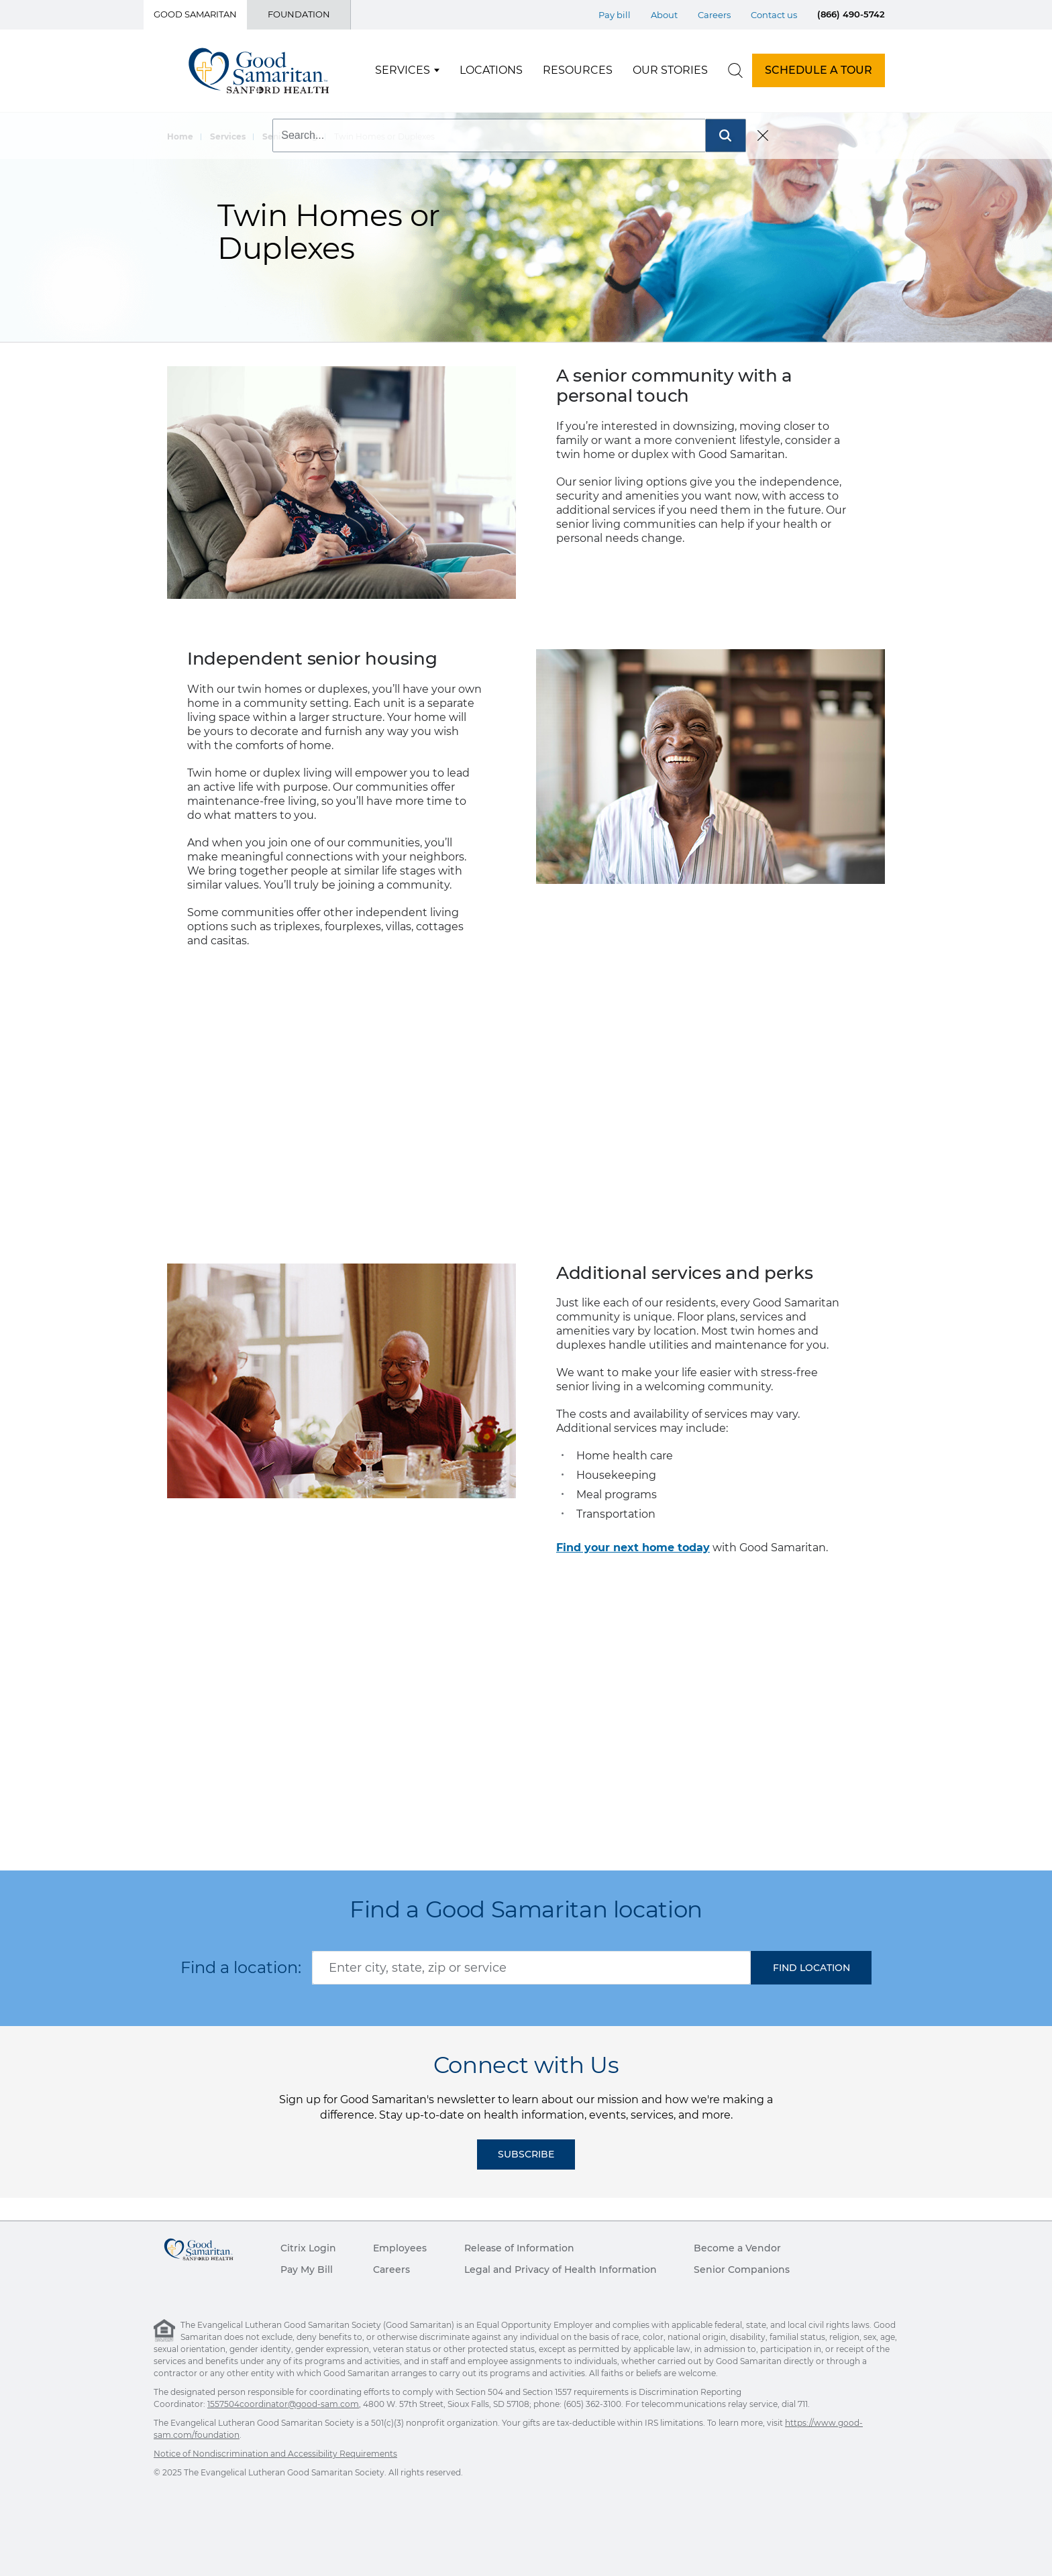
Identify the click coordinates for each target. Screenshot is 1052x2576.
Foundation (299, 14)
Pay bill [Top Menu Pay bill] (614, 14)
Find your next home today (633, 1547)
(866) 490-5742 (851, 14)
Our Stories (670, 70)
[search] (735, 70)
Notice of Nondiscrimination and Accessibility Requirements (275, 2454)
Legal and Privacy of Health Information (560, 2269)
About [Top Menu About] (664, 14)
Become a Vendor (737, 2248)
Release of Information (519, 2248)
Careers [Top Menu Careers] (714, 14)
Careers (391, 2269)
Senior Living (289, 136)
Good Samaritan (195, 14)
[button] (811, 1967)
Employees (400, 2248)
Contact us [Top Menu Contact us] (774, 14)
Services (402, 70)
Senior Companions (742, 2269)
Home (180, 136)
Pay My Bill (306, 2269)
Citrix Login (308, 2248)
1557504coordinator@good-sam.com (283, 2404)
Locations (491, 70)
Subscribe (526, 2154)
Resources (578, 70)
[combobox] (531, 1968)
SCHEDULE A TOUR (818, 70)
